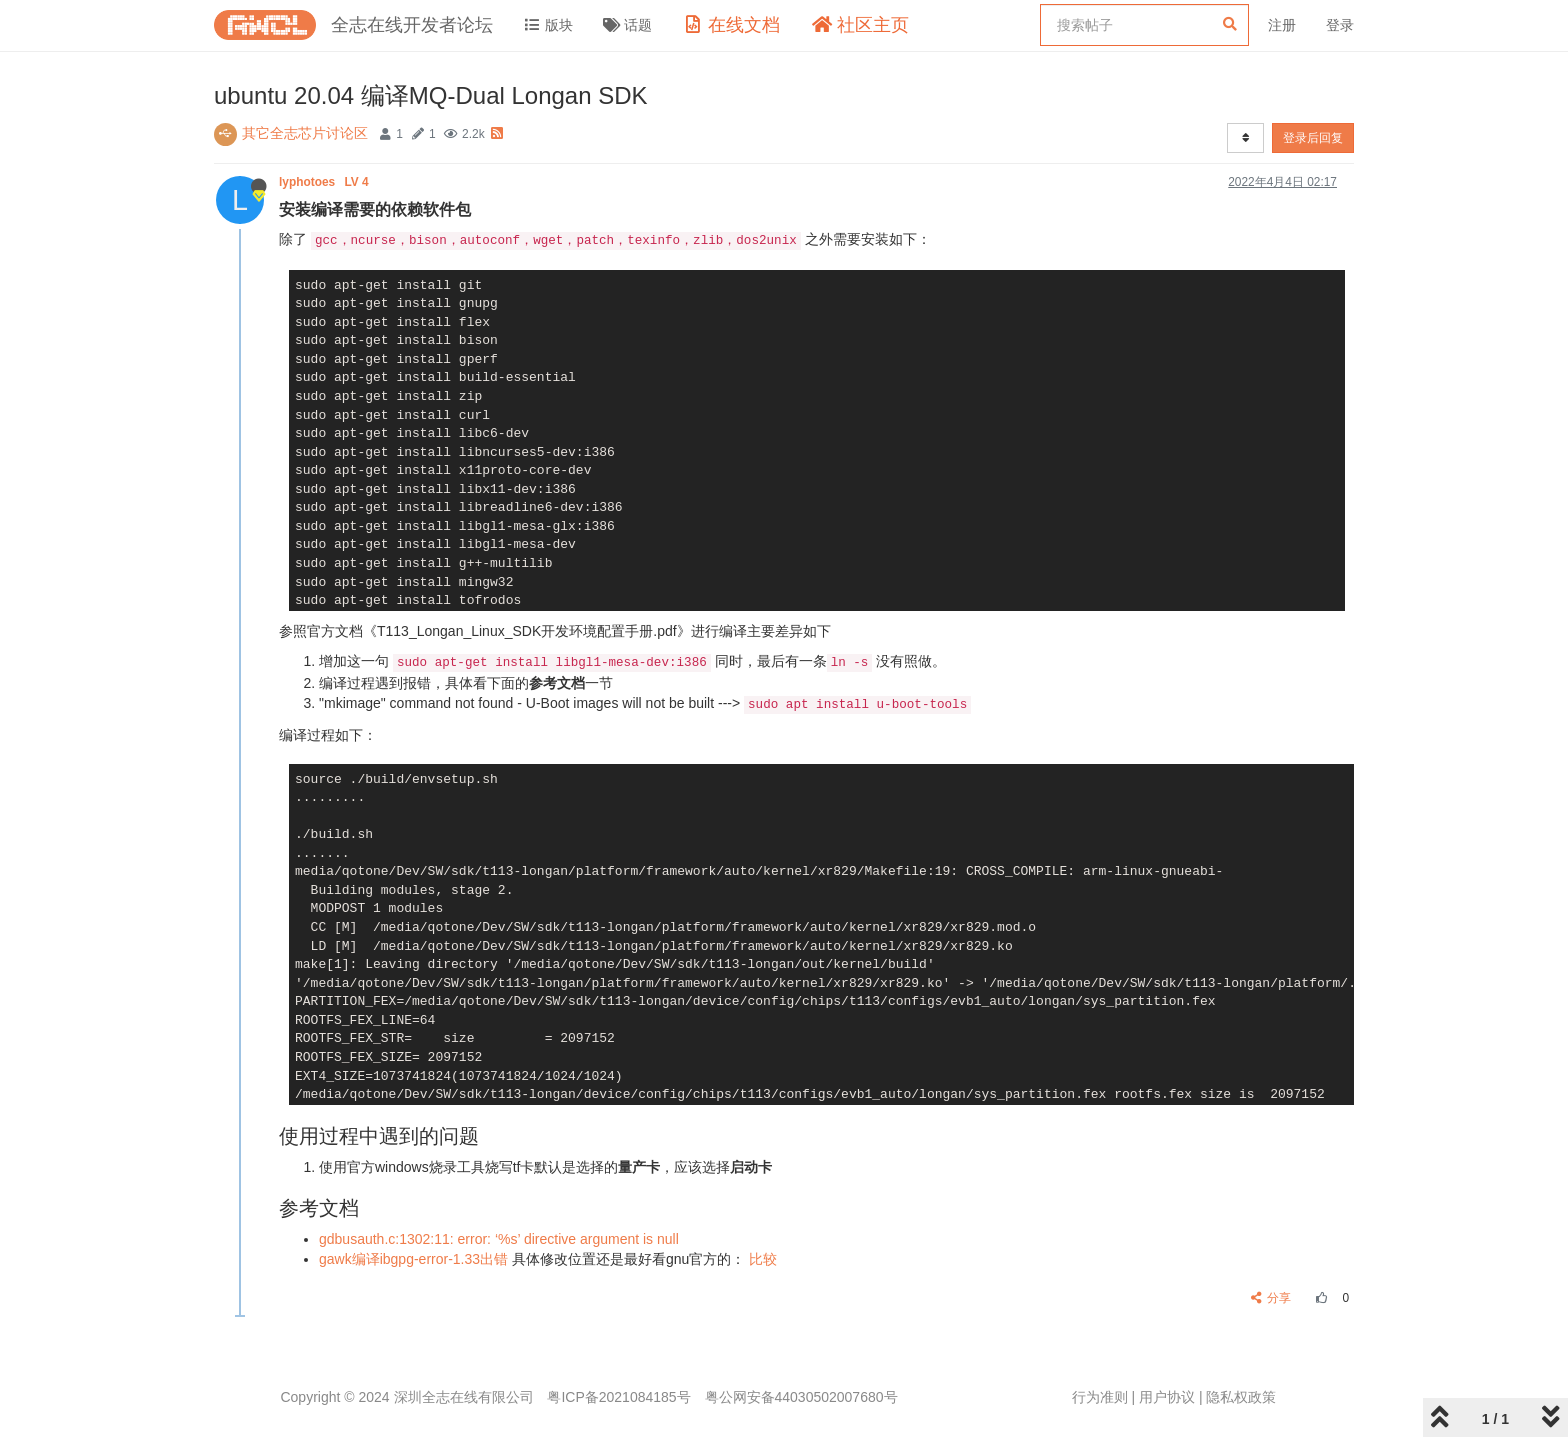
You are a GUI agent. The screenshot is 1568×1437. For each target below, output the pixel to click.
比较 (763, 1259)
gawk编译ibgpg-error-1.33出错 (413, 1259)
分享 (1271, 1298)
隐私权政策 (1241, 1397)
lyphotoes (325, 182)
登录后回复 (1313, 138)
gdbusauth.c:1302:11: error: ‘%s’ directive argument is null (499, 1239)
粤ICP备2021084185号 (618, 1397)
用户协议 (1167, 1397)
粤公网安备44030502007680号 (801, 1397)
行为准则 (1100, 1397)
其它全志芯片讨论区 (305, 133)
